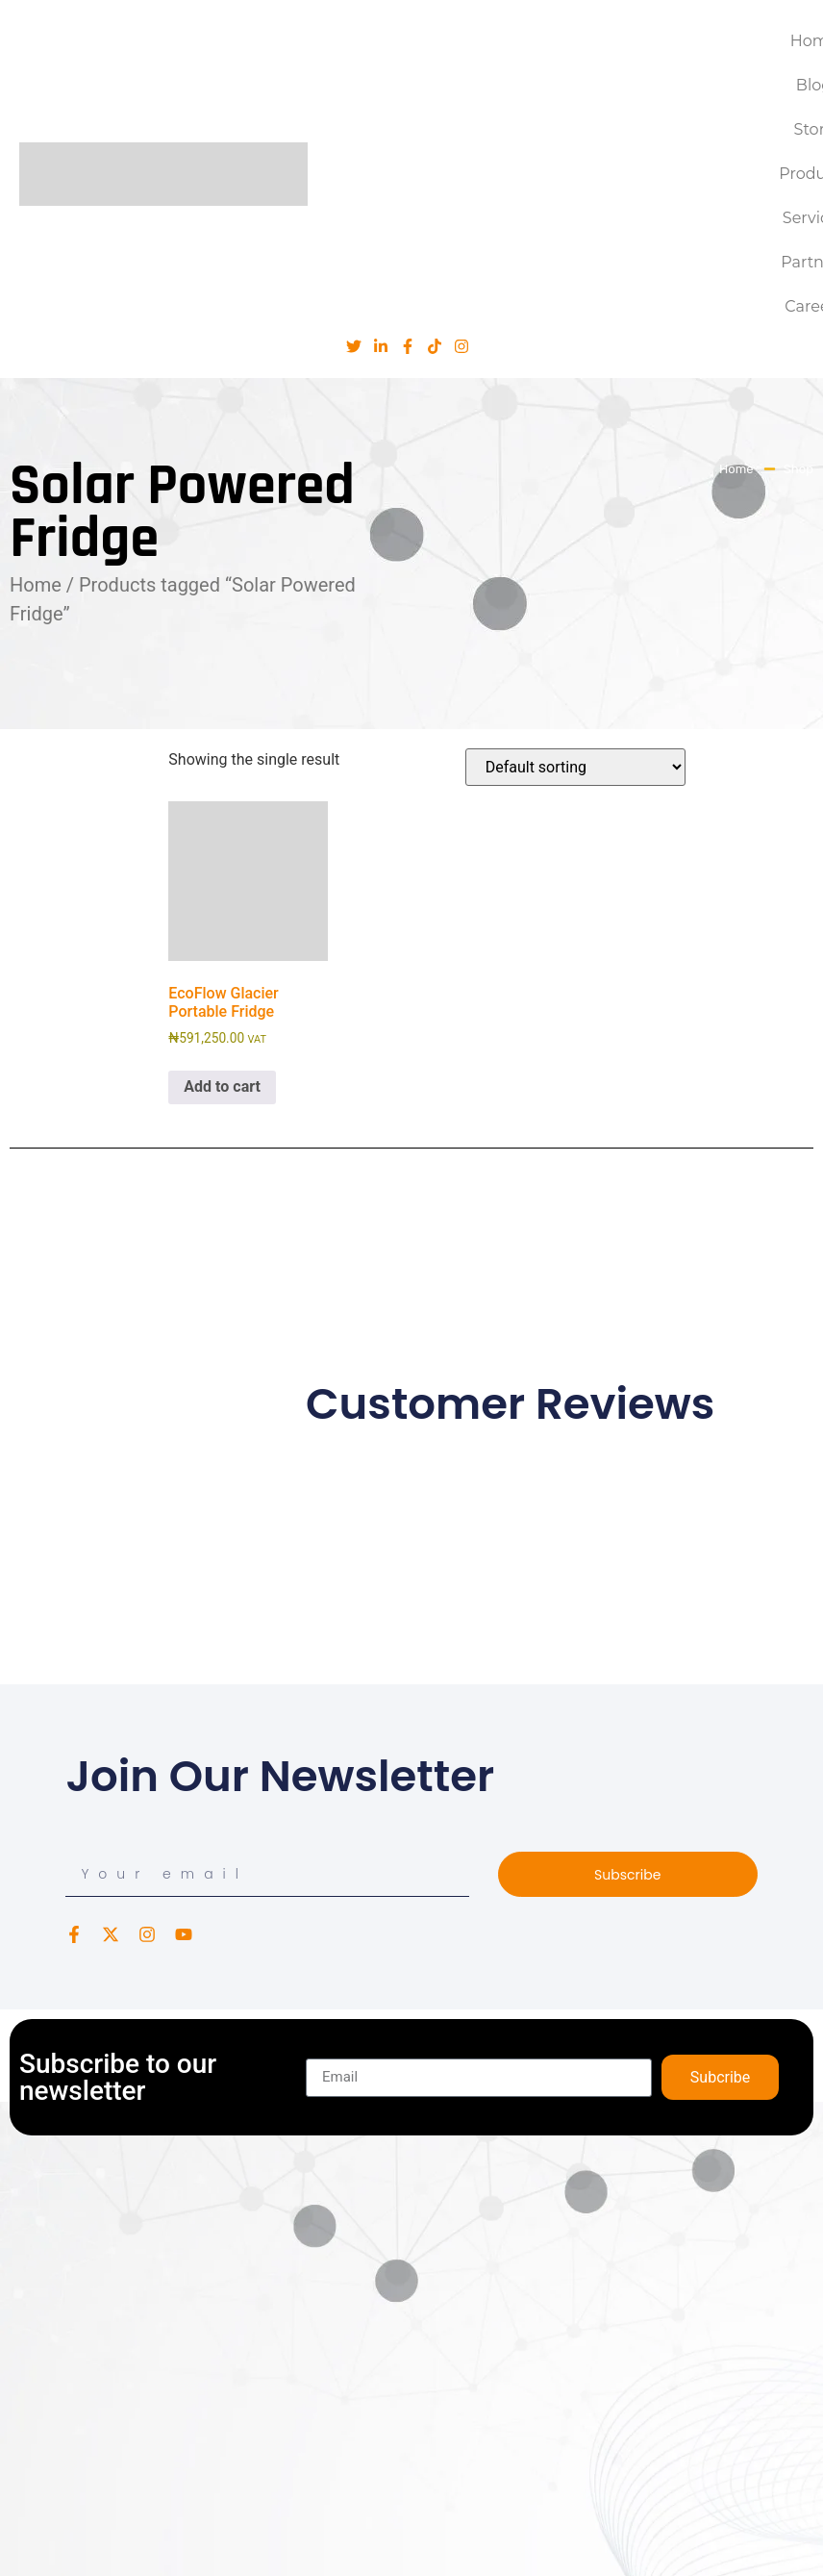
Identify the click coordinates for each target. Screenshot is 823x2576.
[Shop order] (575, 767)
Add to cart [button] (222, 1086)
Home (36, 584)
